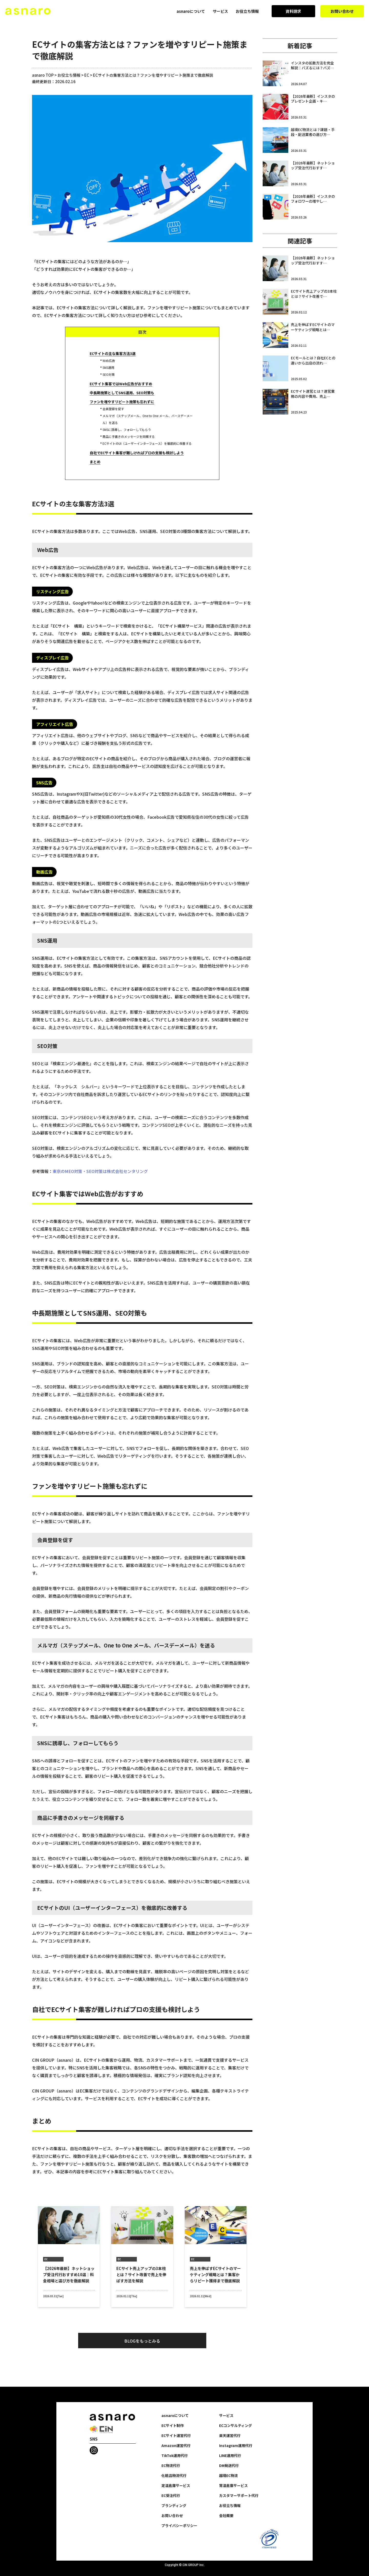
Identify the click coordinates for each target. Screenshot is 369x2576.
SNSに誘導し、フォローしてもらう (126, 429)
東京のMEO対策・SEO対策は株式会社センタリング (100, 1171)
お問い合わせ (342, 11)
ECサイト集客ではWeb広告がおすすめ (121, 383)
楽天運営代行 (230, 2435)
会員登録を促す (113, 409)
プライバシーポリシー (179, 2525)
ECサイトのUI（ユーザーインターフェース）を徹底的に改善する (147, 443)
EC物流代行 (170, 2465)
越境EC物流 (228, 2475)
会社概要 (226, 2515)
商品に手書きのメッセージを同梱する (128, 436)
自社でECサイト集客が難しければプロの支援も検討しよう (137, 452)
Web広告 (108, 360)
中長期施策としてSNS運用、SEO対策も (122, 392)
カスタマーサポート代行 (239, 2495)
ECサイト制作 (172, 2425)
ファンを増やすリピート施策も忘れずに (122, 401)
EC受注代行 (170, 2495)
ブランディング (173, 2505)
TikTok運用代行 (174, 2455)
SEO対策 (108, 374)
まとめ (95, 461)
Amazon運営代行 (176, 2445)
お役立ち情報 (247, 11)
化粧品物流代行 (174, 2475)
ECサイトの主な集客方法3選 (113, 353)
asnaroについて (191, 11)
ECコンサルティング (235, 2425)
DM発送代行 (229, 2465)
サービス (220, 11)
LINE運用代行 (230, 2455)
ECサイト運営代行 (176, 2435)
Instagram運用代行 (235, 2445)
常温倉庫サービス (233, 2485)
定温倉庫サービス (175, 2485)
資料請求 (293, 11)
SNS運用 (108, 367)
